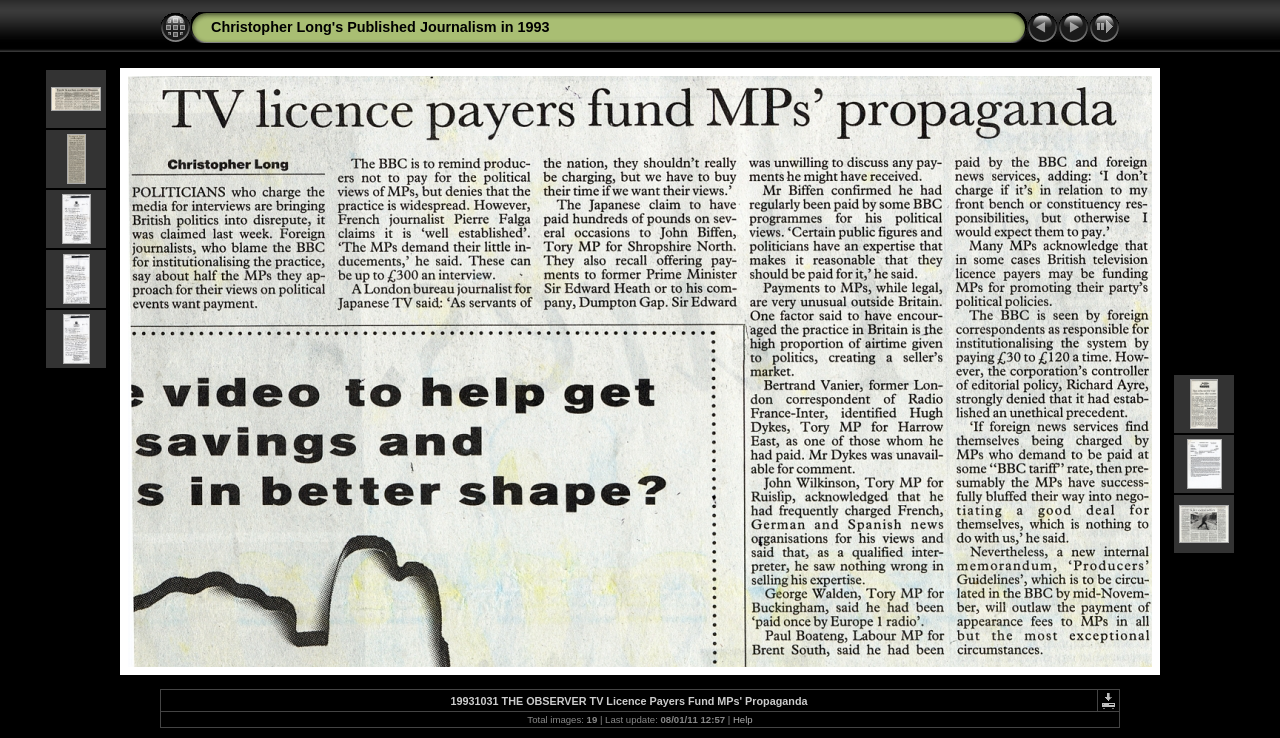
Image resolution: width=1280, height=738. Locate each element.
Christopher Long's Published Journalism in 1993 (380, 27)
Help (743, 719)
